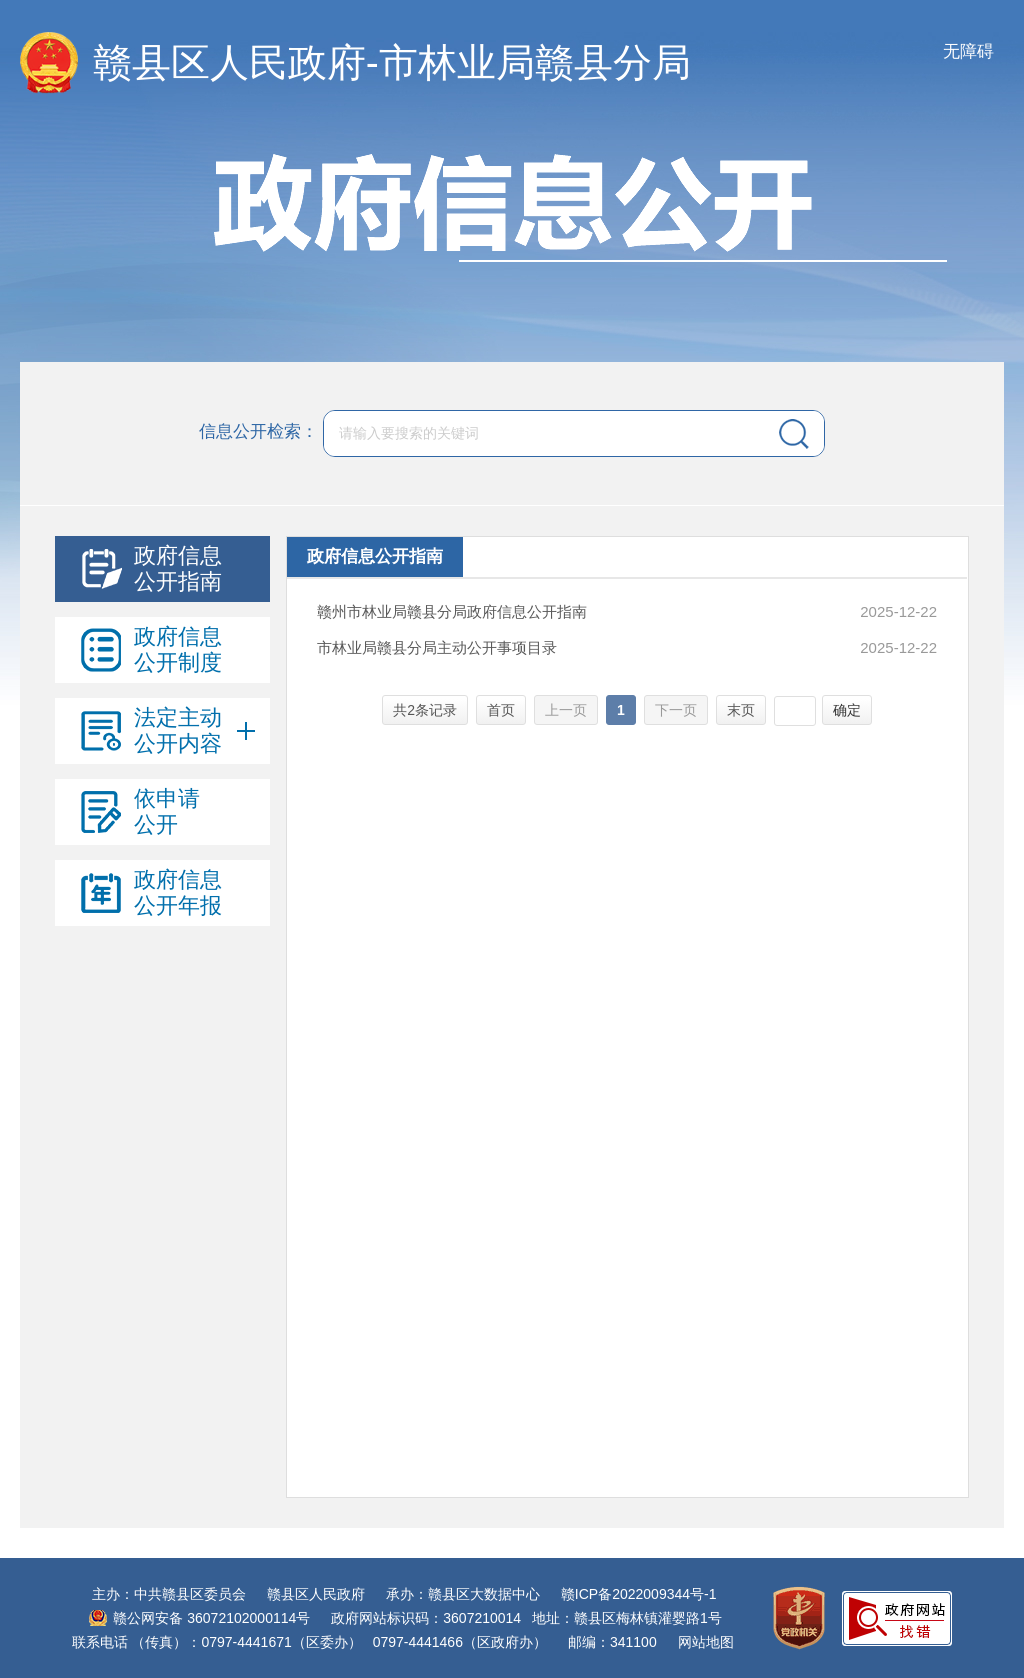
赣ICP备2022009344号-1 (639, 1594)
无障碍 (968, 51)
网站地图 (706, 1642)
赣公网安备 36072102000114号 (211, 1618)
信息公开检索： (258, 432)
